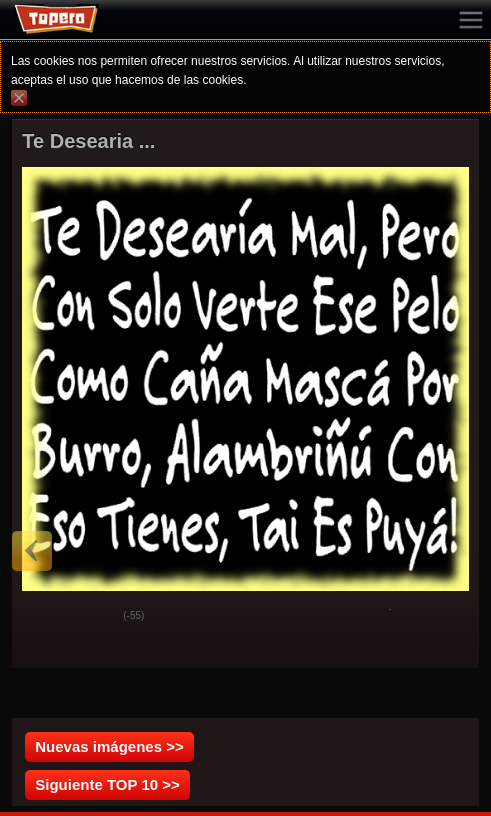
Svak (93, 617)
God (43, 617)
